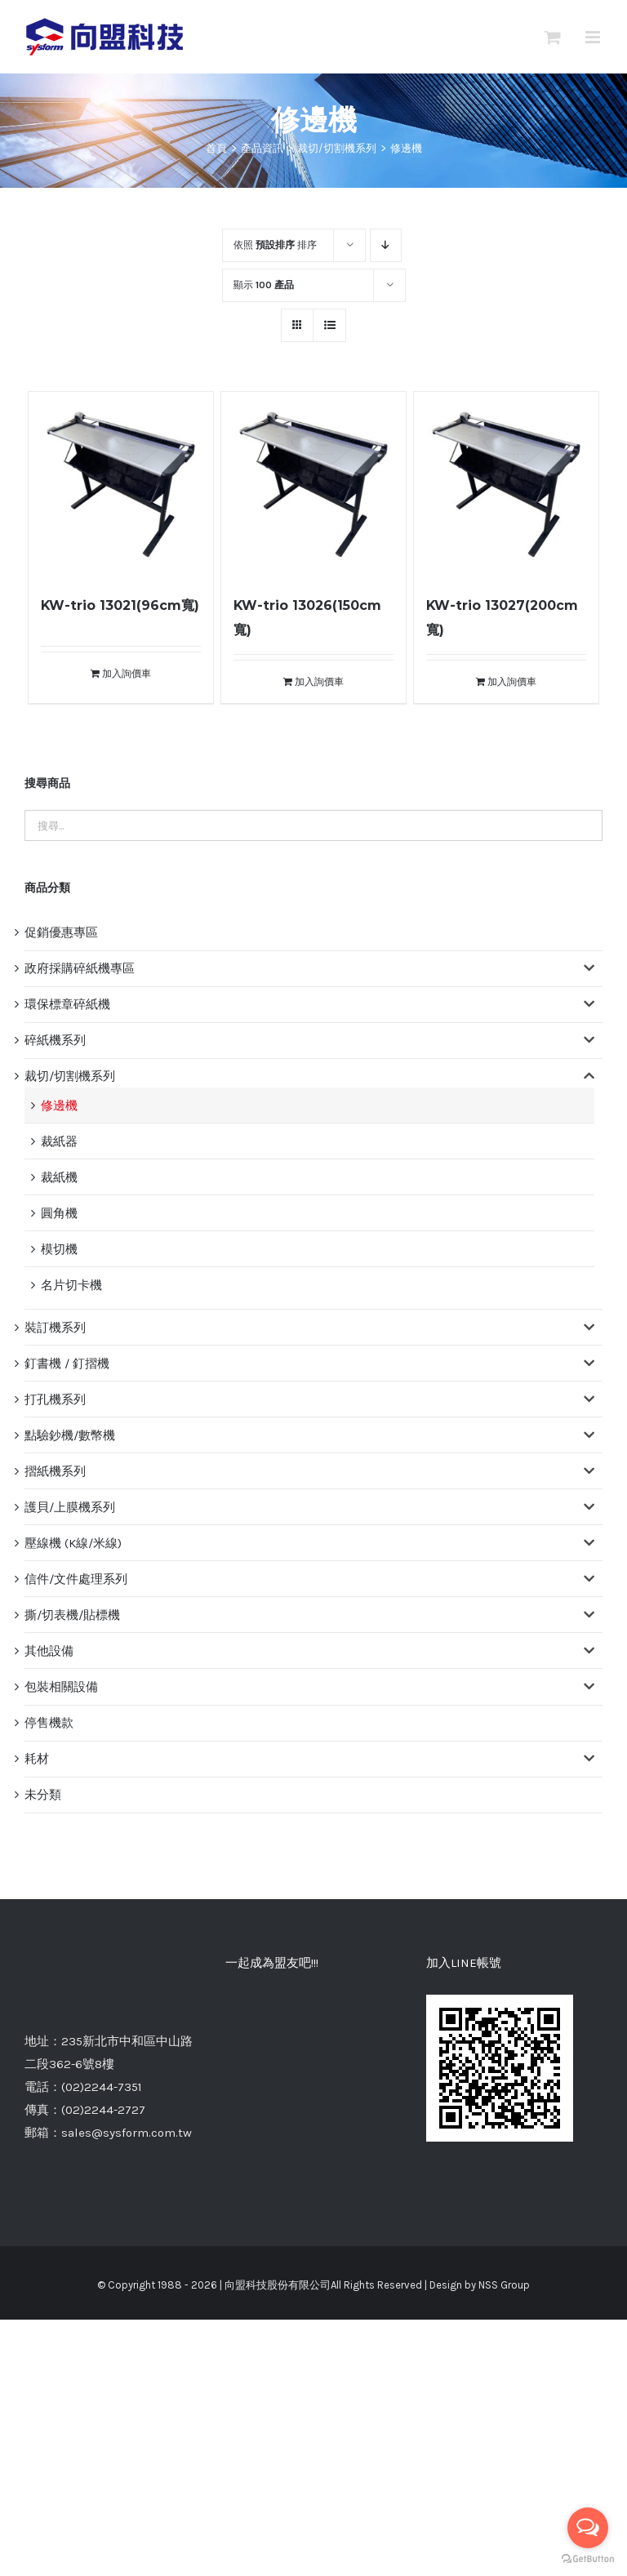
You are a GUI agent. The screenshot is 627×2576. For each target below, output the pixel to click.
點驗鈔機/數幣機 (69, 1435)
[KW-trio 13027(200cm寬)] (506, 484)
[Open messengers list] (587, 2527)
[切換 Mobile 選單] (594, 37)
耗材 (36, 1758)
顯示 (263, 285)
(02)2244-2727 (103, 2109)
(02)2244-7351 (101, 2087)
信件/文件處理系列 (75, 1579)
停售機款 (48, 1722)
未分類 (42, 1794)
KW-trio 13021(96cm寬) (120, 605)
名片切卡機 (71, 1285)
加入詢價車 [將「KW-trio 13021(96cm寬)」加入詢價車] (126, 673)
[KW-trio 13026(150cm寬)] (314, 484)
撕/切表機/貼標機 (72, 1615)
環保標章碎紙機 (67, 1004)
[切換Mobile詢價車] (553, 37)
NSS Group (504, 2285)
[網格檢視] (329, 325)
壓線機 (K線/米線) (73, 1543)
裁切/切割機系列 (69, 1076)
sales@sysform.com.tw (126, 2132)
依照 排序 (275, 245)
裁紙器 (59, 1141)
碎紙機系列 (55, 1040)
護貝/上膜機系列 (69, 1507)
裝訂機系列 (55, 1327)
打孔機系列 (55, 1399)
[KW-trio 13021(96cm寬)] (121, 484)
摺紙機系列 (55, 1471)
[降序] (386, 245)
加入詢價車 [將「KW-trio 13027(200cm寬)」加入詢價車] (511, 681)
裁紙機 (59, 1177)
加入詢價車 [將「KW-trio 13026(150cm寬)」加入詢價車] (319, 681)
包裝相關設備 (61, 1687)
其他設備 (48, 1651)
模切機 (59, 1249)
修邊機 (59, 1105)
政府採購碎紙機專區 (79, 968)
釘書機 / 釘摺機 (66, 1363)
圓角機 (59, 1213)
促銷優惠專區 (61, 932)
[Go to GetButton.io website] (588, 2559)
